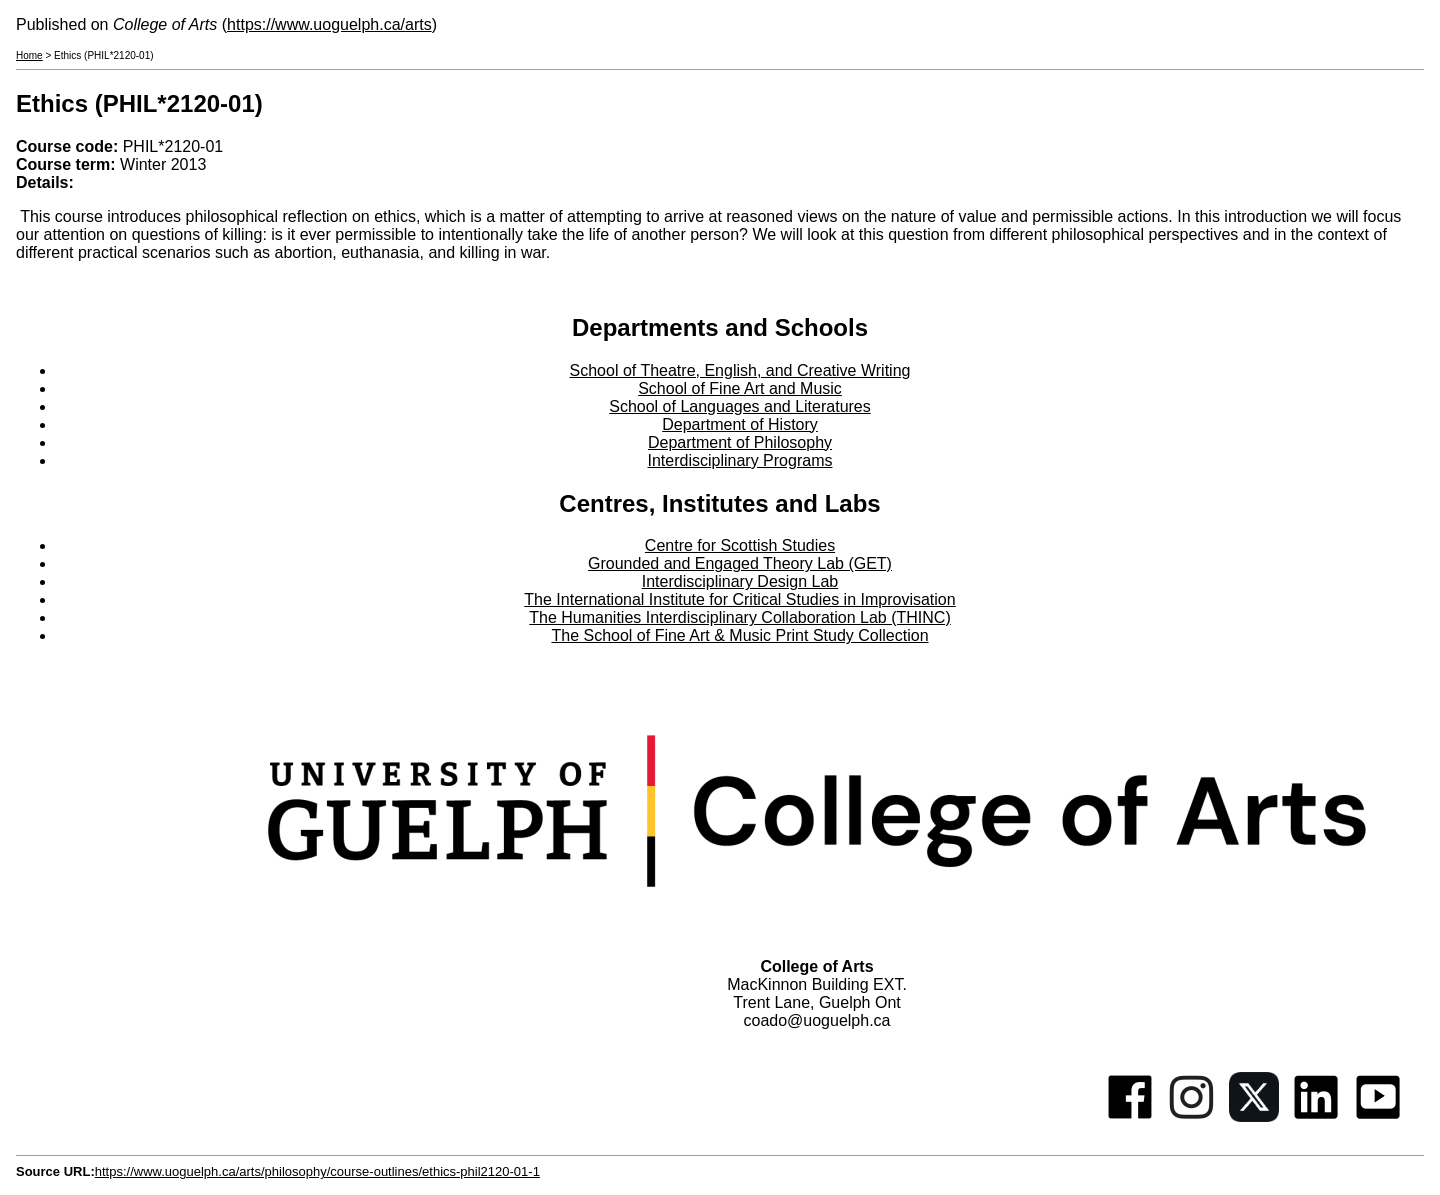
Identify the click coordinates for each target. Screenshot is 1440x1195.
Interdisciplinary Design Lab (740, 581)
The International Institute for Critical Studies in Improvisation (739, 599)
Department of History (740, 424)
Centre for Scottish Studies (740, 545)
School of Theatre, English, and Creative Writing (740, 370)
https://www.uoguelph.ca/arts (329, 24)
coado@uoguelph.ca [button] (816, 1020)
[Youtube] (1378, 1116)
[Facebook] (1130, 1116)
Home (29, 55)
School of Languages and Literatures (740, 406)
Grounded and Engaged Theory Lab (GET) (740, 563)
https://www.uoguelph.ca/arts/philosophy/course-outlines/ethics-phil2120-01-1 (317, 1171)
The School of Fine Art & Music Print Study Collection (739, 635)
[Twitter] (1254, 1116)
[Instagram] (1192, 1116)
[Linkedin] (1316, 1116)
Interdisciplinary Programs (740, 460)
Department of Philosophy (740, 442)
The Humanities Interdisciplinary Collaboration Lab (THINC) (740, 617)
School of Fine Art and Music (740, 388)
